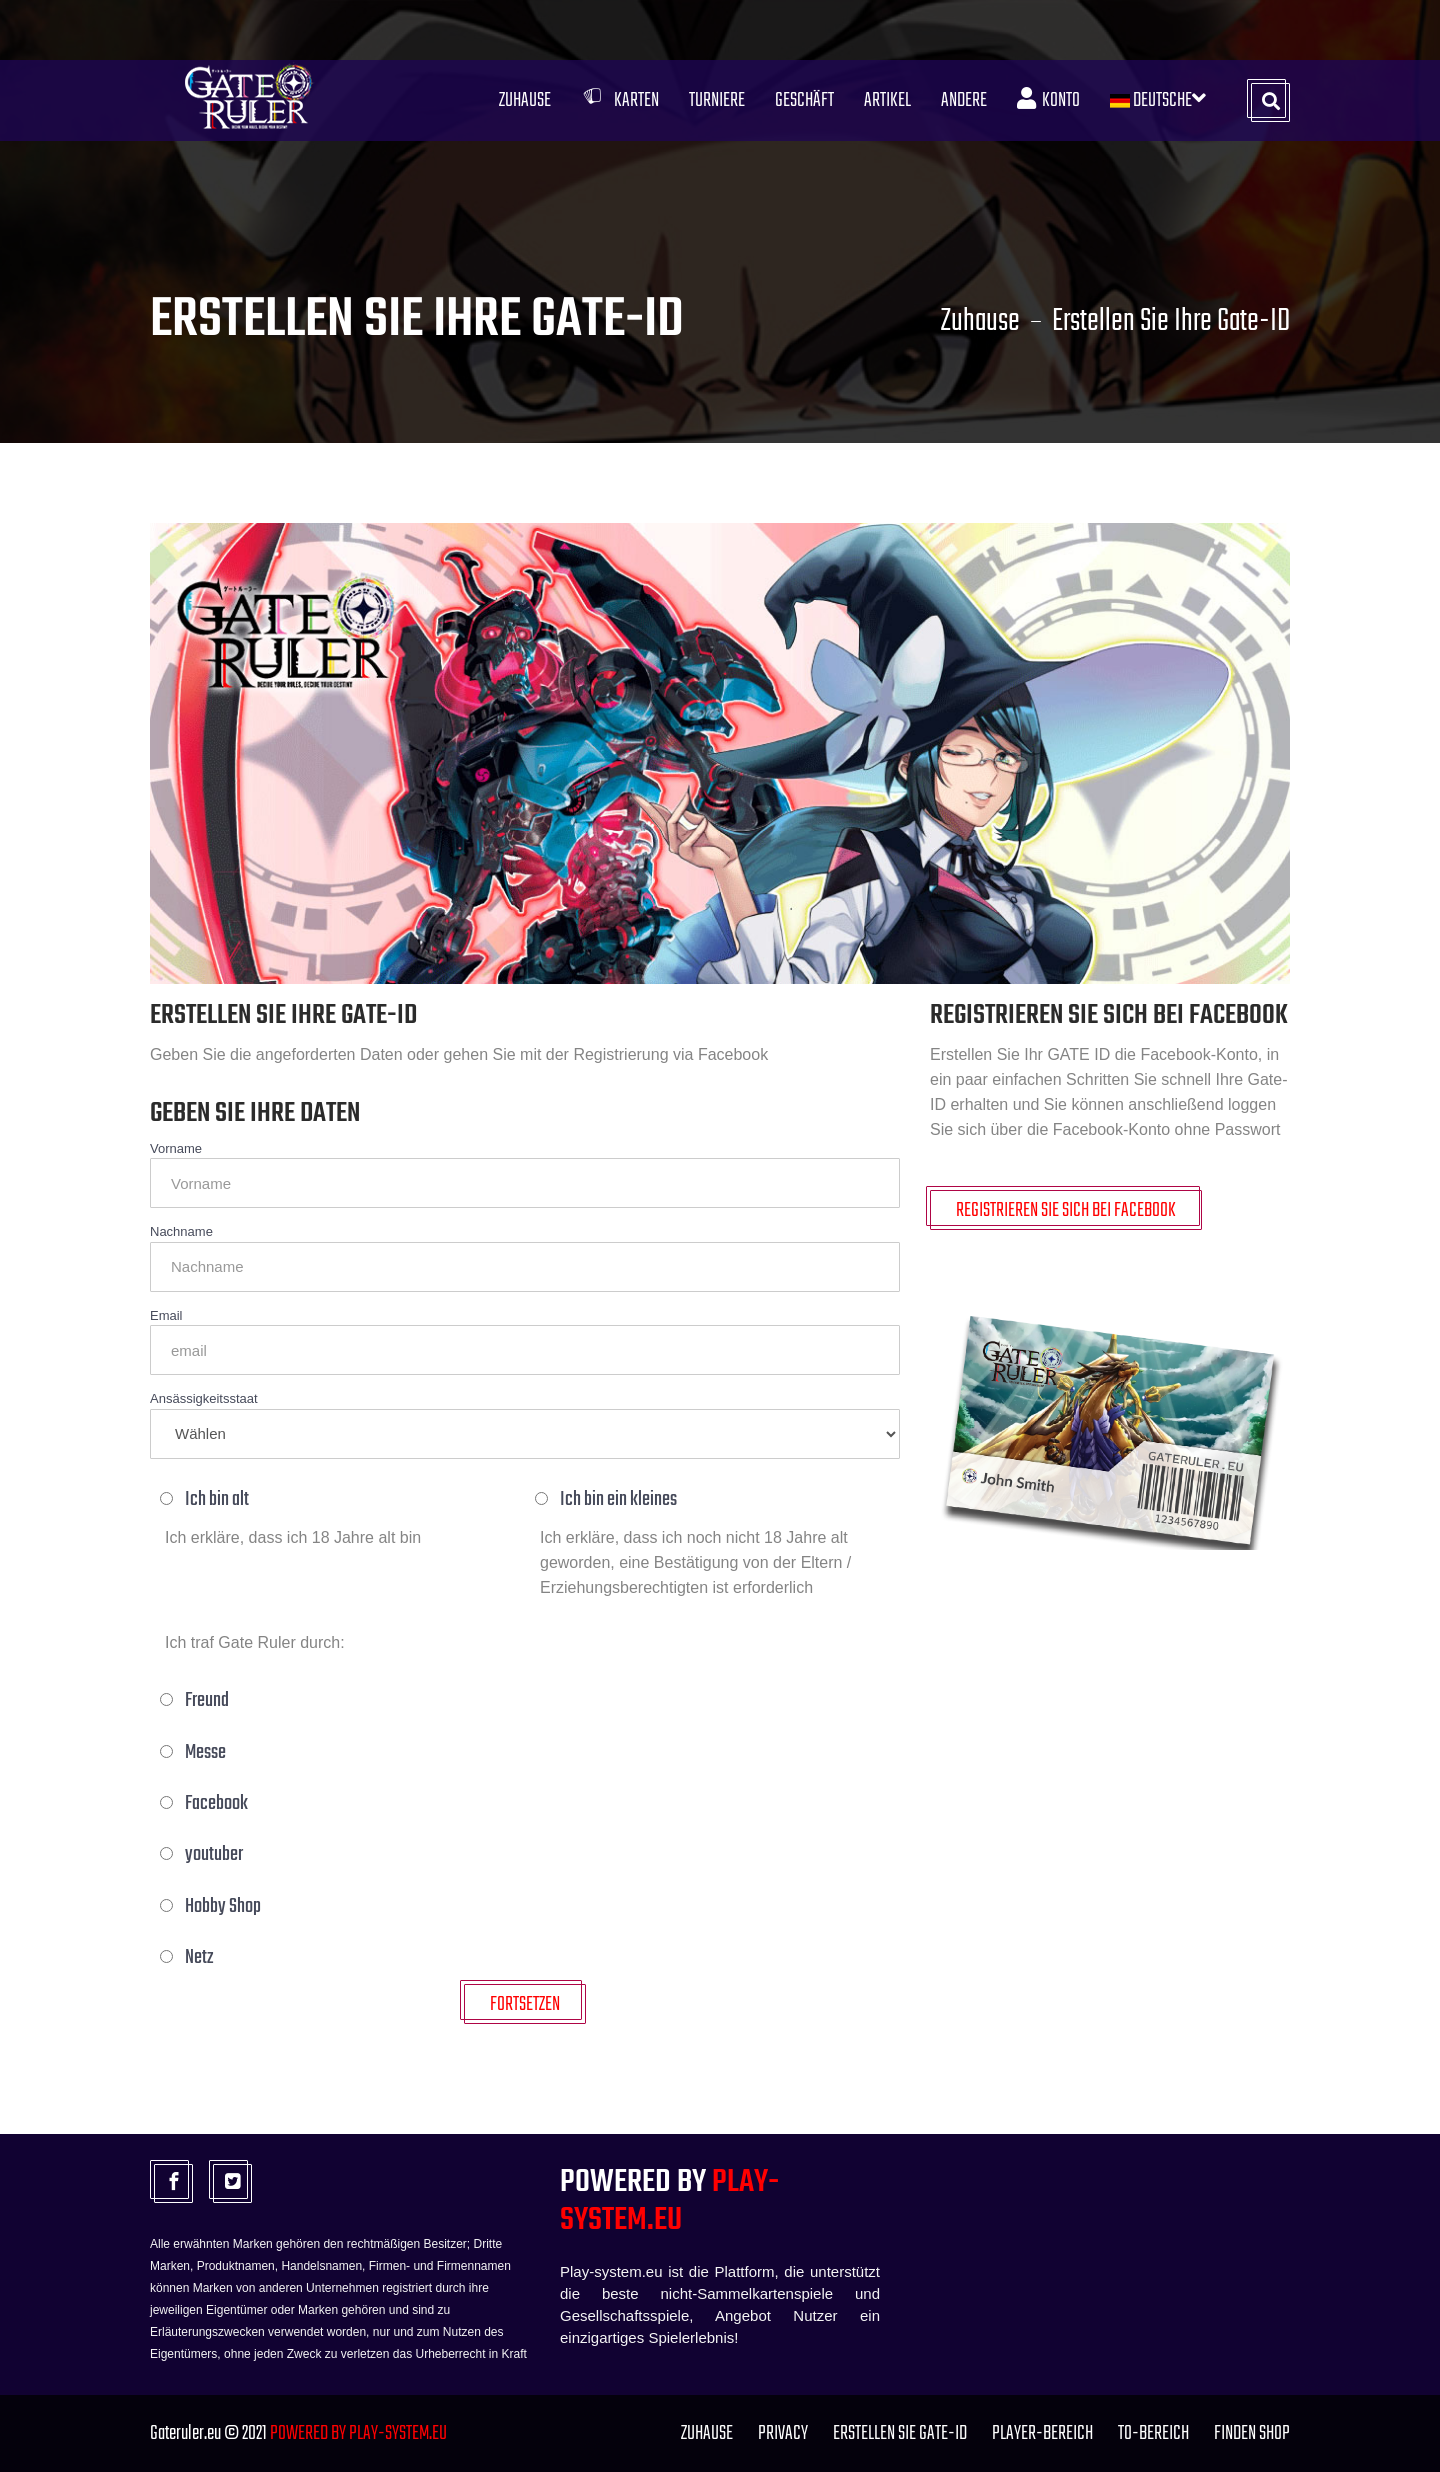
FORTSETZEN (525, 2004)
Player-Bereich (1042, 2433)
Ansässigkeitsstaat (204, 1398)
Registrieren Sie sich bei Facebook (1066, 1210)
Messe (195, 1752)
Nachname (181, 1231)
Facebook (206, 1803)
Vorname (176, 1148)
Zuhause (525, 100)
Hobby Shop (213, 1906)
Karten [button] (620, 100)
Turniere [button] (717, 100)
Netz (189, 1957)
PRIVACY (783, 2433)
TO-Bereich (1153, 2433)
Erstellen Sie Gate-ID (900, 2433)
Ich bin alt (207, 1499)
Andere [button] (964, 100)
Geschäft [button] (804, 100)
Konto (1048, 100)
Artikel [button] (887, 100)
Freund (197, 1700)
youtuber (204, 1854)
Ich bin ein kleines (608, 1499)
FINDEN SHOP (1252, 2433)
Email (166, 1315)
